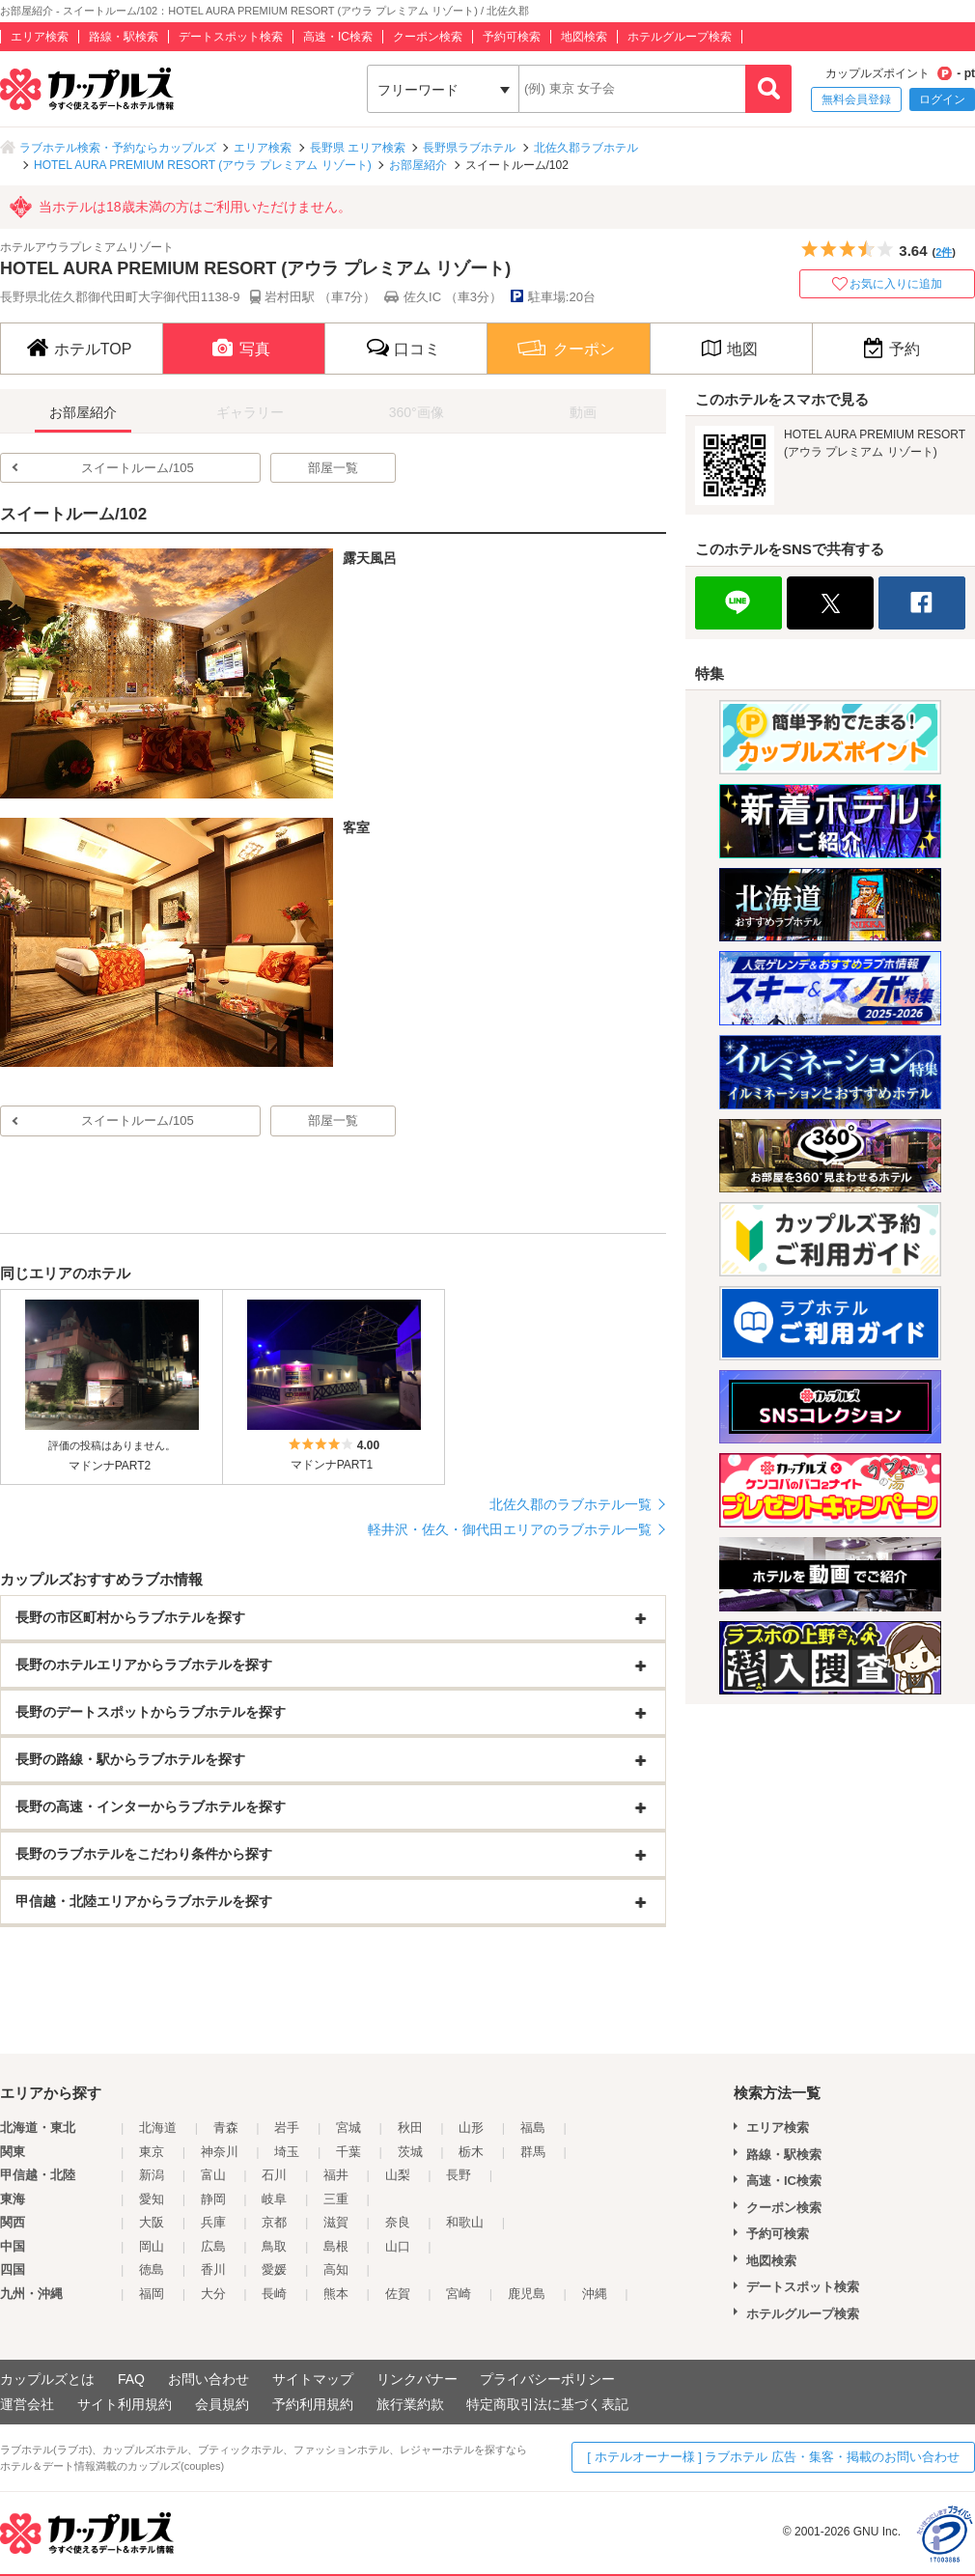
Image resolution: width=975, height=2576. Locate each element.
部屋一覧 (333, 468)
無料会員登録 (856, 99)
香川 (213, 2269)
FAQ (131, 2379)
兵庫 (213, 2222)
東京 (151, 2151)
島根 (335, 2246)
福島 (532, 2127)
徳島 (151, 2269)
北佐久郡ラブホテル (586, 147)
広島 (213, 2246)
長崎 (274, 2293)
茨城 (410, 2151)
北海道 (158, 2127)
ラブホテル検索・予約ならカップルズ (117, 147)
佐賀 (397, 2293)
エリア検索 (40, 36)
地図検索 (584, 36)
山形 (471, 2127)
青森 (225, 2127)
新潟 (151, 2175)
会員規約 (222, 2404)
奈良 (397, 2222)
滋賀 (335, 2222)
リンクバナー (417, 2379)
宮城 (348, 2127)
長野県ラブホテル (469, 147)
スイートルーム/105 (137, 468)
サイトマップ (312, 2379)
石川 (274, 2175)
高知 (335, 2269)
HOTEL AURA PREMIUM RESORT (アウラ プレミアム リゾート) (203, 165)
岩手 (286, 2127)
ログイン (942, 99)
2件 (943, 252)
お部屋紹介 (418, 165)
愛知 (151, 2199)
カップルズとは (47, 2379)
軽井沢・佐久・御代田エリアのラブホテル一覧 (510, 1529)
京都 (274, 2222)
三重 (335, 2199)
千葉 (348, 2151)
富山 (213, 2175)
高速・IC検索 (338, 36)
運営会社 (27, 2404)
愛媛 (274, 2269)
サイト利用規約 (124, 2404)
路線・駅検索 (123, 36)
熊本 (335, 2293)
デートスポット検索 (231, 36)
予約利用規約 (312, 2404)
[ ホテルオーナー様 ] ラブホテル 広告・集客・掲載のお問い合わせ (773, 2457)
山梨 (397, 2175)
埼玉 (286, 2151)
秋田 (410, 2127)
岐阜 (274, 2199)
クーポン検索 (427, 36)
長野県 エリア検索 (357, 147)
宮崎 (458, 2293)
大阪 (151, 2222)
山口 (397, 2246)
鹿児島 (526, 2293)
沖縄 (594, 2293)
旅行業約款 (410, 2404)
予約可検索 (512, 36)
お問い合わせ (208, 2379)
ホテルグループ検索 (679, 36)
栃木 (471, 2151)
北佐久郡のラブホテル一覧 (570, 1504)
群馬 (532, 2151)
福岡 (151, 2293)
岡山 (151, 2246)
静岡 (213, 2199)
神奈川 (219, 2151)
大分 (213, 2293)
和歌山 (465, 2222)
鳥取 (274, 2246)
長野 (458, 2175)
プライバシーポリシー (547, 2379)
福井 (335, 2175)
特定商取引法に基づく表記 (547, 2404)
